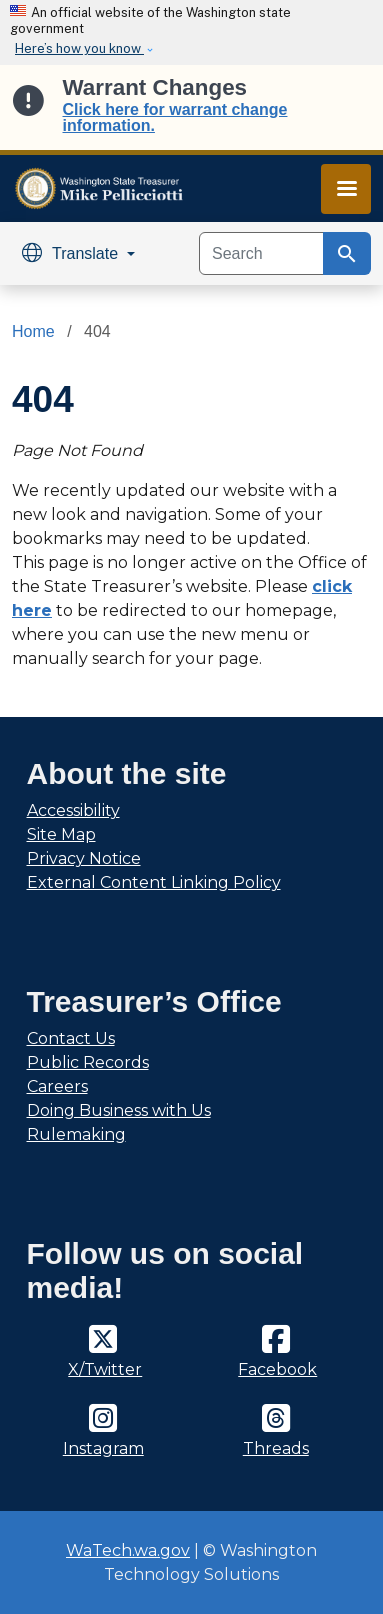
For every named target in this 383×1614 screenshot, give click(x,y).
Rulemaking (76, 1134)
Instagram (103, 1448)
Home (33, 331)
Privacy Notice (84, 858)
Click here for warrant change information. (175, 117)
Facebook (277, 1369)
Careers (57, 1086)
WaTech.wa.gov (128, 1550)
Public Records (88, 1062)
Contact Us (71, 1038)
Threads (276, 1448)
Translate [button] (72, 253)
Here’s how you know (79, 48)
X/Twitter (105, 1369)
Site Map (61, 834)
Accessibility (73, 810)
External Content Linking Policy (154, 882)
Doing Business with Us (119, 1110)
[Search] (261, 253)
